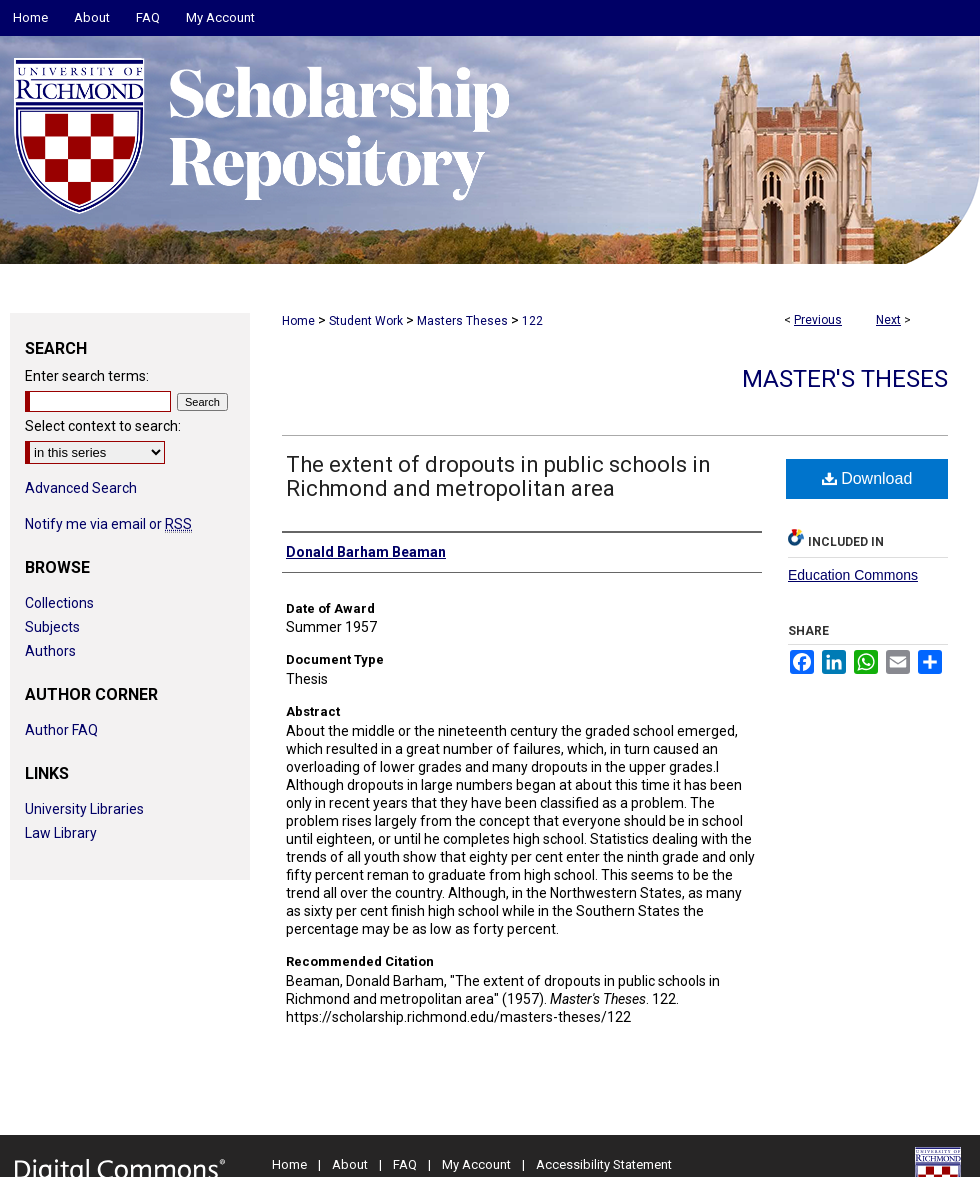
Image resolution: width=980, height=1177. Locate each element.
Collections (59, 603)
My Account (476, 1164)
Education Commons (853, 575)
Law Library (61, 833)
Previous (818, 320)
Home (298, 321)
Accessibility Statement (604, 1164)
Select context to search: (103, 426)
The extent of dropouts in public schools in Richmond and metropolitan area (498, 476)
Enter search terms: (87, 376)
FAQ (405, 1164)
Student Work (366, 321)
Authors (50, 651)
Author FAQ (61, 730)
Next (888, 320)
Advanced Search (81, 488)
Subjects (52, 627)
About (350, 1164)
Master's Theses (845, 379)
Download (867, 478)
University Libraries (84, 809)
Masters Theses (462, 321)
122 (532, 321)
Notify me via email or (108, 524)
